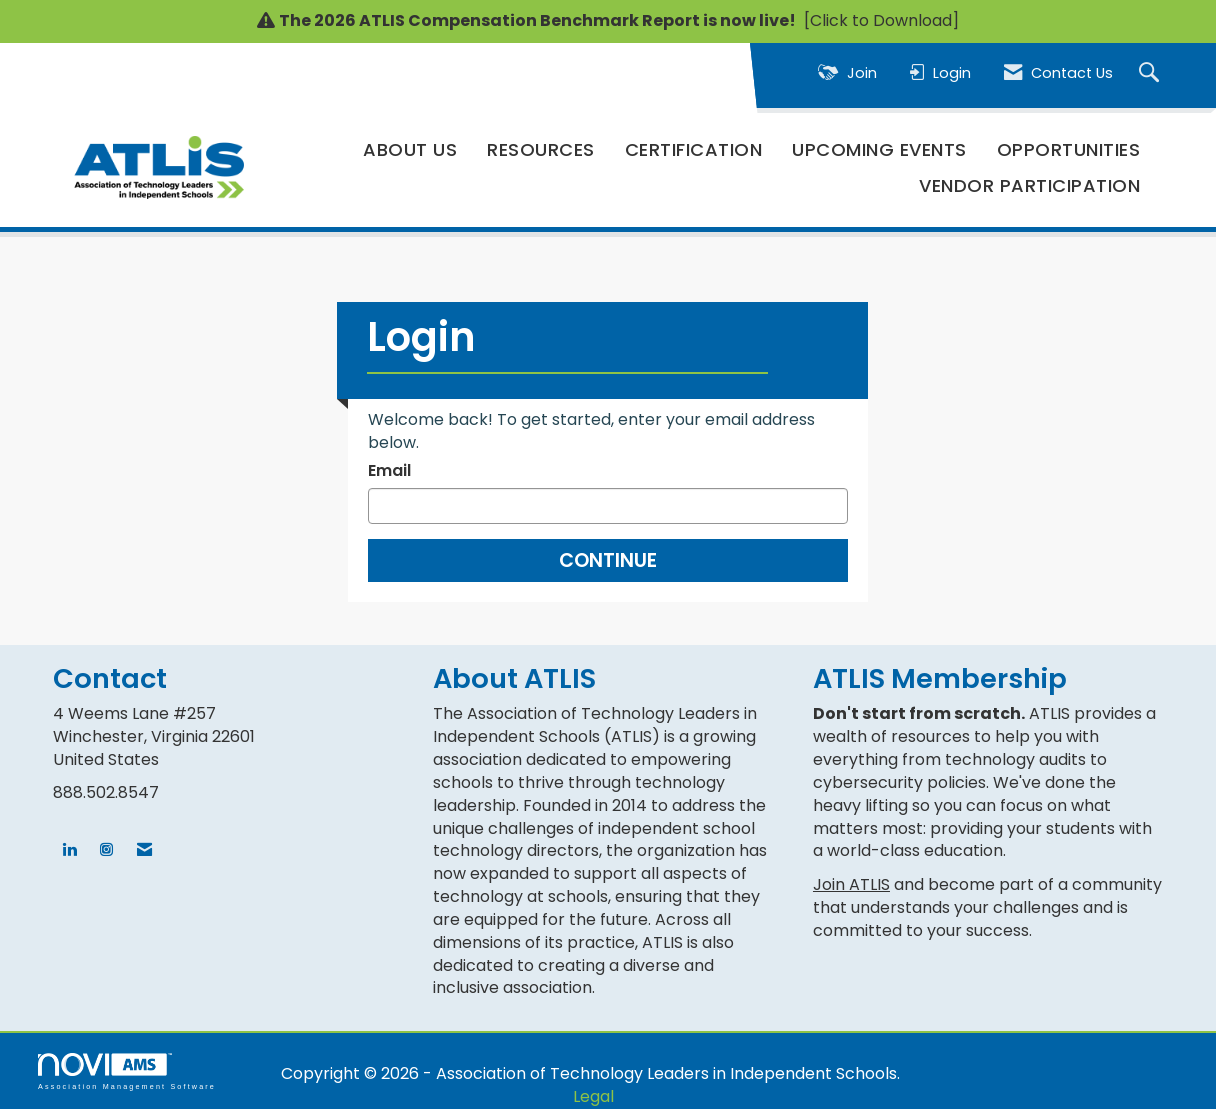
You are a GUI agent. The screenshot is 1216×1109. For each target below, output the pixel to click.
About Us (410, 149)
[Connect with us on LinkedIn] (69, 850)
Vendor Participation (1029, 185)
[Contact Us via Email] (144, 850)
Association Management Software (127, 1071)
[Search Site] (1151, 73)
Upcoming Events (879, 149)
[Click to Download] (879, 20)
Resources (541, 149)
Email (389, 471)
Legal (593, 1096)
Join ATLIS (851, 884)
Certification (694, 149)
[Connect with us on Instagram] (106, 850)
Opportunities (1069, 149)
